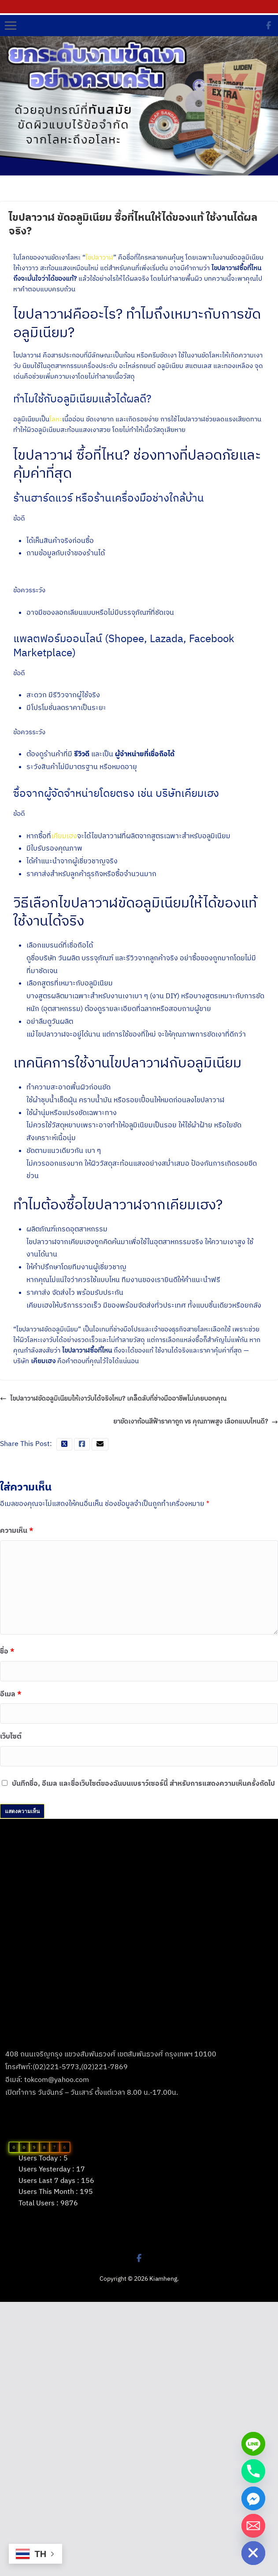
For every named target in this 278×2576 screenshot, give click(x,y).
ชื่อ (7, 1651)
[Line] (253, 2444)
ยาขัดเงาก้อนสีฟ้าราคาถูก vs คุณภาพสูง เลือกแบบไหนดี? (195, 1421)
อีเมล (11, 1693)
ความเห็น (16, 1530)
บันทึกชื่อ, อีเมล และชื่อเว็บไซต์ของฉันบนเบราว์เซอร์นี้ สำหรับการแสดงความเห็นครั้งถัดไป (143, 1783)
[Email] (253, 2526)
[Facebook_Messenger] (253, 2498)
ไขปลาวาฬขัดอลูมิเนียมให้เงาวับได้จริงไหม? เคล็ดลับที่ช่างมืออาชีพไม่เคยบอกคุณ (113, 1399)
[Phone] (253, 2471)
